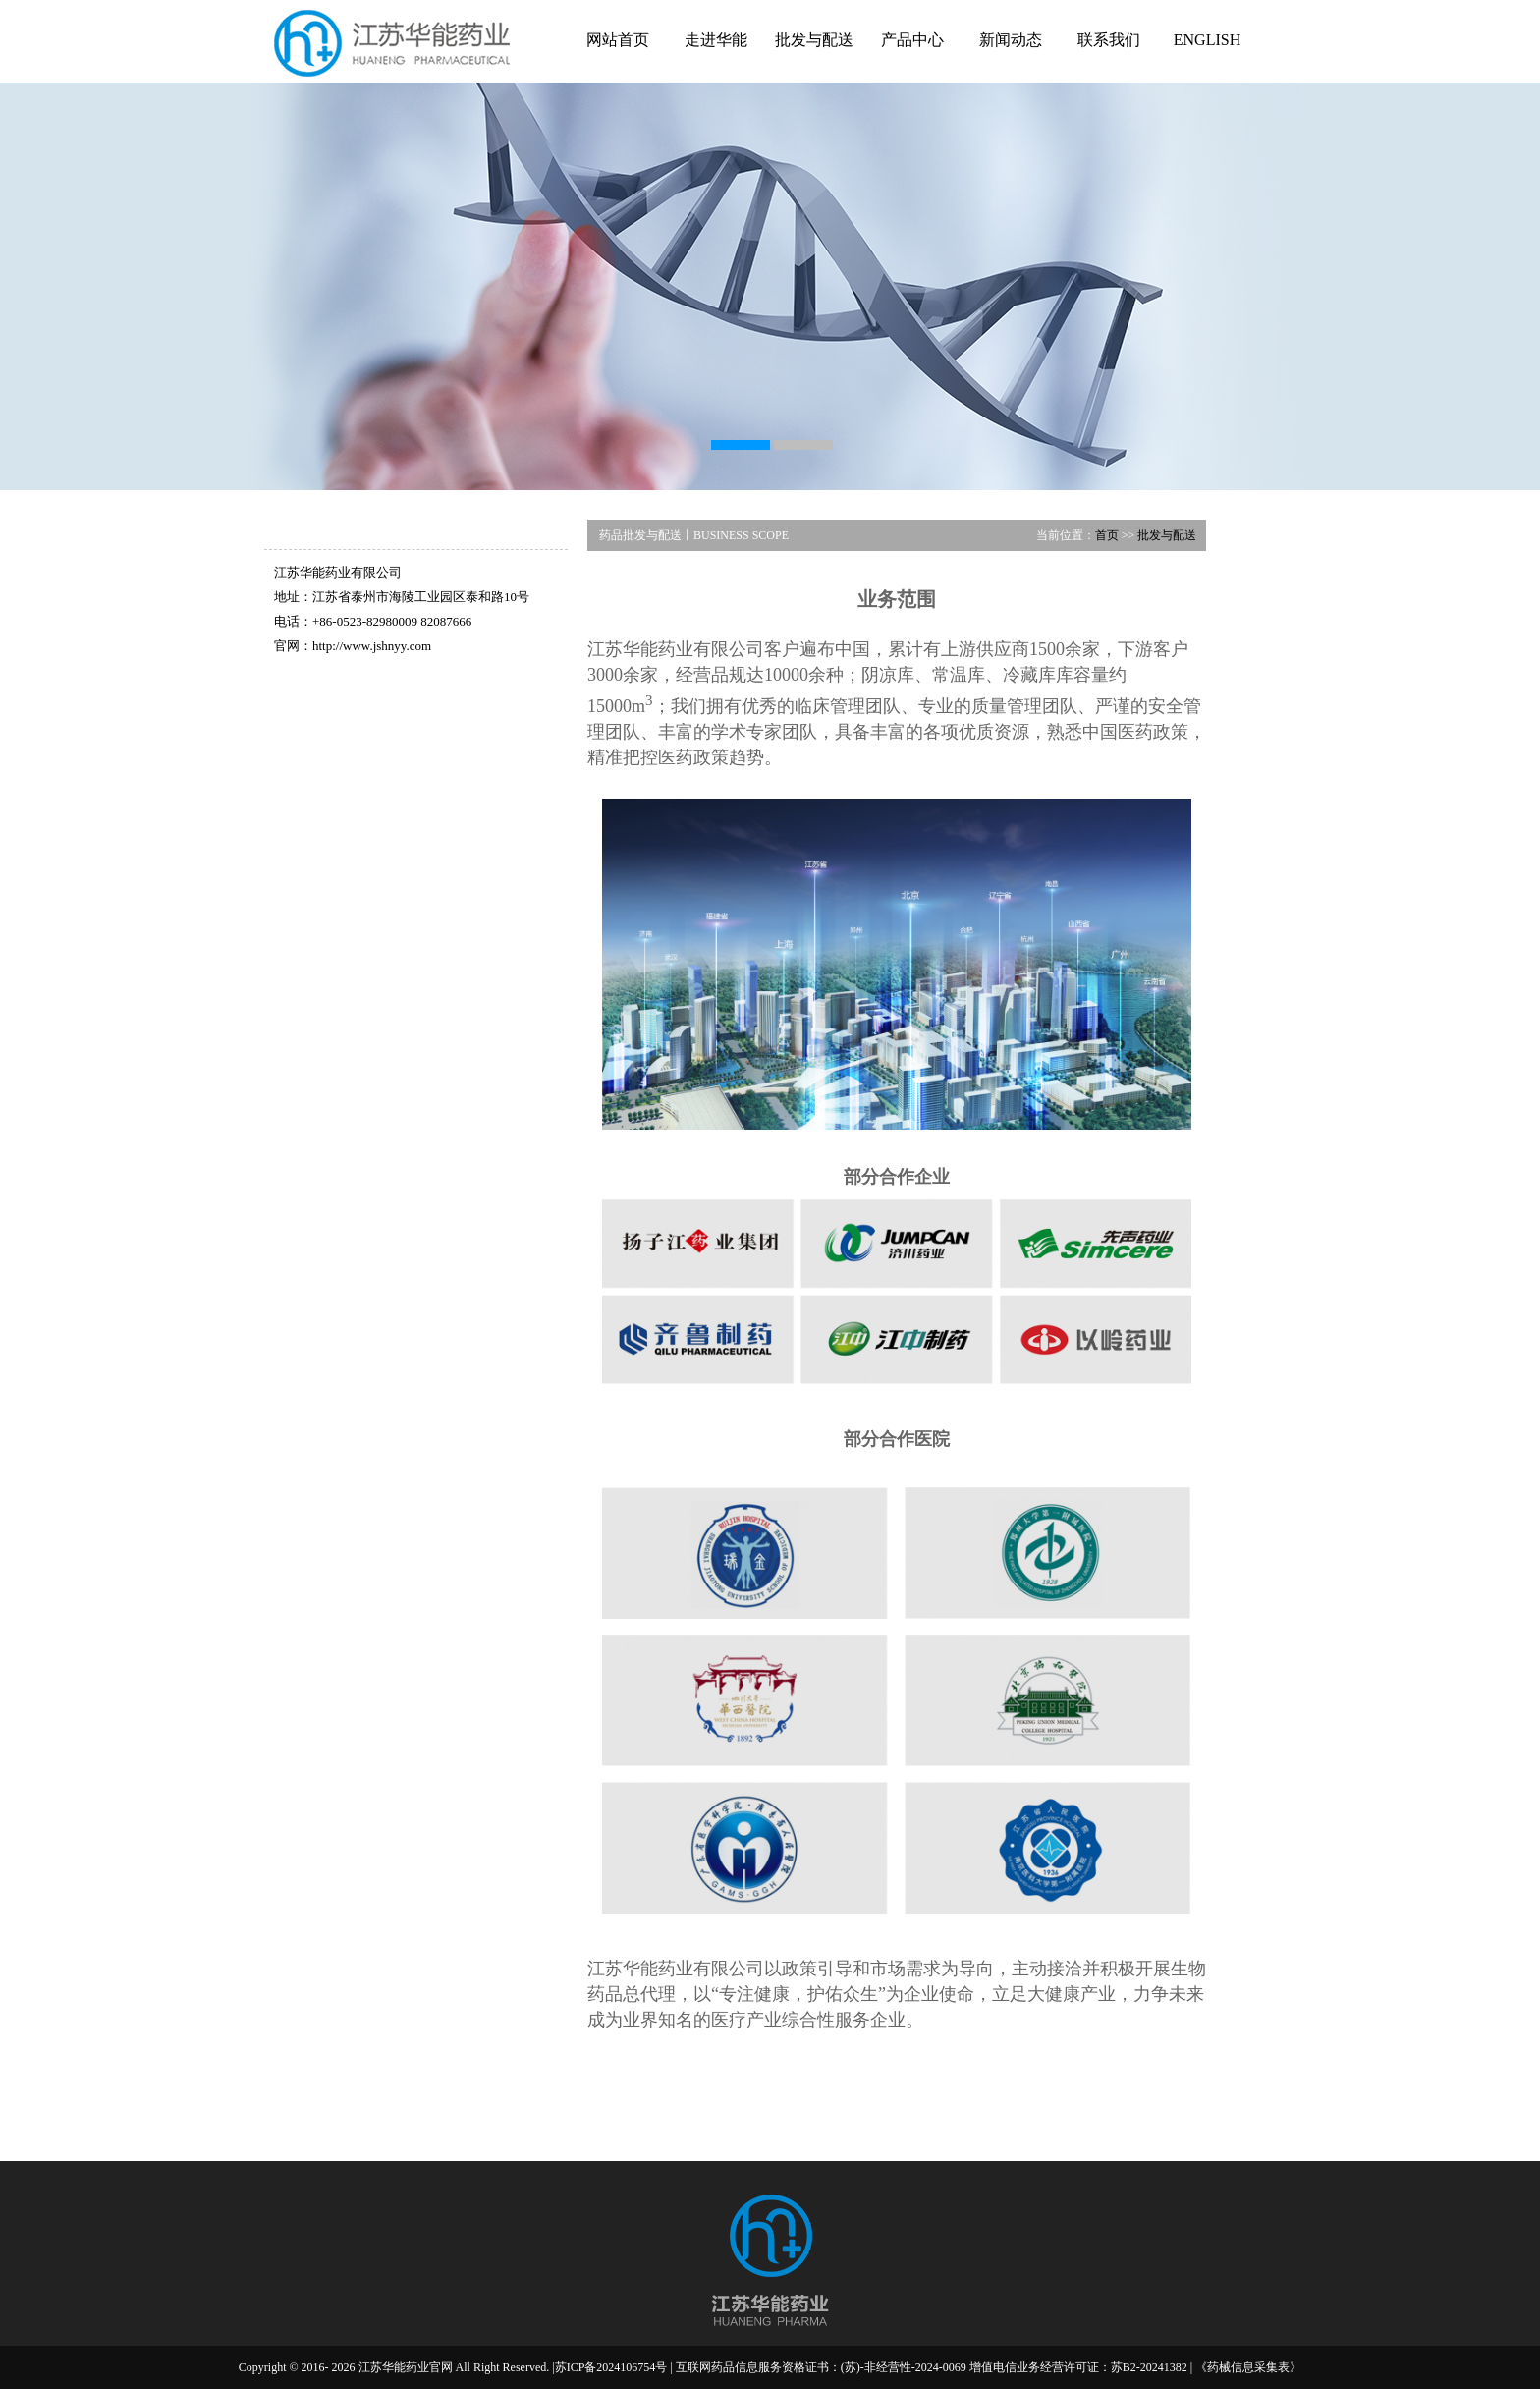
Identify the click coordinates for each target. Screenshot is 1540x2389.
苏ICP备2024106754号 (611, 2367)
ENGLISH (1207, 39)
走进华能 (716, 39)
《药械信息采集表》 (1248, 2367)
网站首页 (617, 39)
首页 (1107, 535)
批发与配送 (814, 39)
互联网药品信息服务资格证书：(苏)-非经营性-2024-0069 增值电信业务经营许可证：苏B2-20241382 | (935, 2367)
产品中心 (912, 39)
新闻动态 (1010, 39)
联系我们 (1108, 39)
